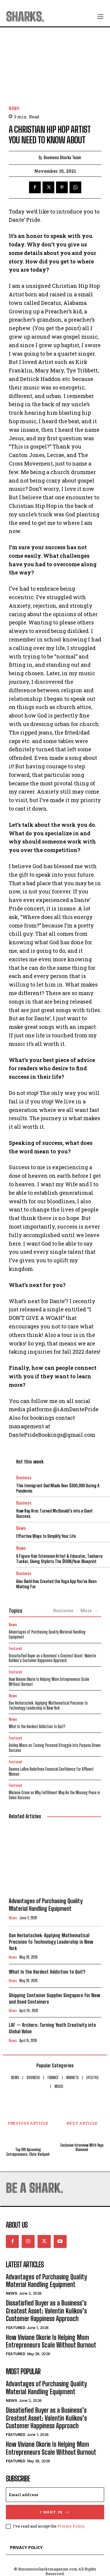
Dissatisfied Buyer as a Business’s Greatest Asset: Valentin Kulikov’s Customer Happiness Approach (52, 1658)
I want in (55, 2512)
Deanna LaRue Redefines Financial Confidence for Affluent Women (51, 1772)
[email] (55, 2494)
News (14, 108)
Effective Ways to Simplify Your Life (46, 1536)
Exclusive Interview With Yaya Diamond (82, 2147)
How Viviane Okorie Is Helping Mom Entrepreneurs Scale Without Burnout (49, 1682)
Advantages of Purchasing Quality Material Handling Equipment (47, 1634)
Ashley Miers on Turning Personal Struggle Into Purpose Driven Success (55, 1748)
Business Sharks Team (62, 157)
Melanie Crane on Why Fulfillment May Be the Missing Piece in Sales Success (54, 1795)
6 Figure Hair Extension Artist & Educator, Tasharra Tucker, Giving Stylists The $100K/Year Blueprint (59, 1558)
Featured (15, 1649)
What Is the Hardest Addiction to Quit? (37, 1726)
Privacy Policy (70, 2526)
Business (23, 1478)
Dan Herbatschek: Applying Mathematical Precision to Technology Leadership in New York (48, 1705)
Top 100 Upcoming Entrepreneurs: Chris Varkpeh (28, 2152)
